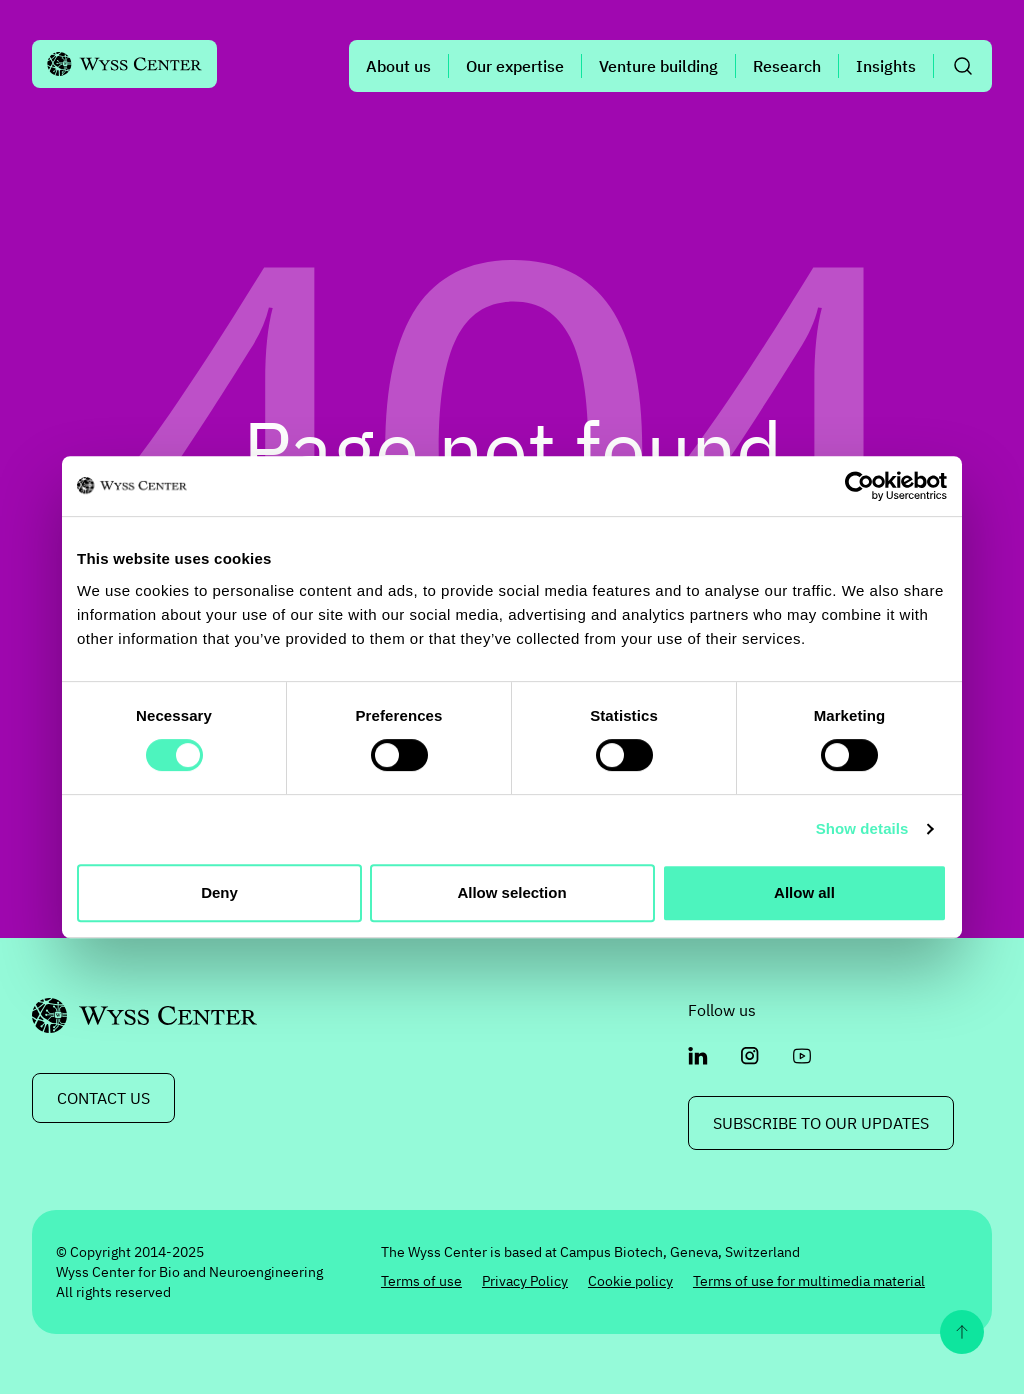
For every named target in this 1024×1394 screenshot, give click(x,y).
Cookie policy (630, 1281)
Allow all (804, 892)
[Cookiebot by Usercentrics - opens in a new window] (859, 486)
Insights (886, 66)
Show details (862, 828)
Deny (219, 892)
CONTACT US (103, 1098)
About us (398, 66)
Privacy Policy (525, 1281)
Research (787, 66)
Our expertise (515, 66)
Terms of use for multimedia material (809, 1281)
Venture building (658, 66)
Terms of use (421, 1281)
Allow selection (511, 892)
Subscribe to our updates (821, 1123)
